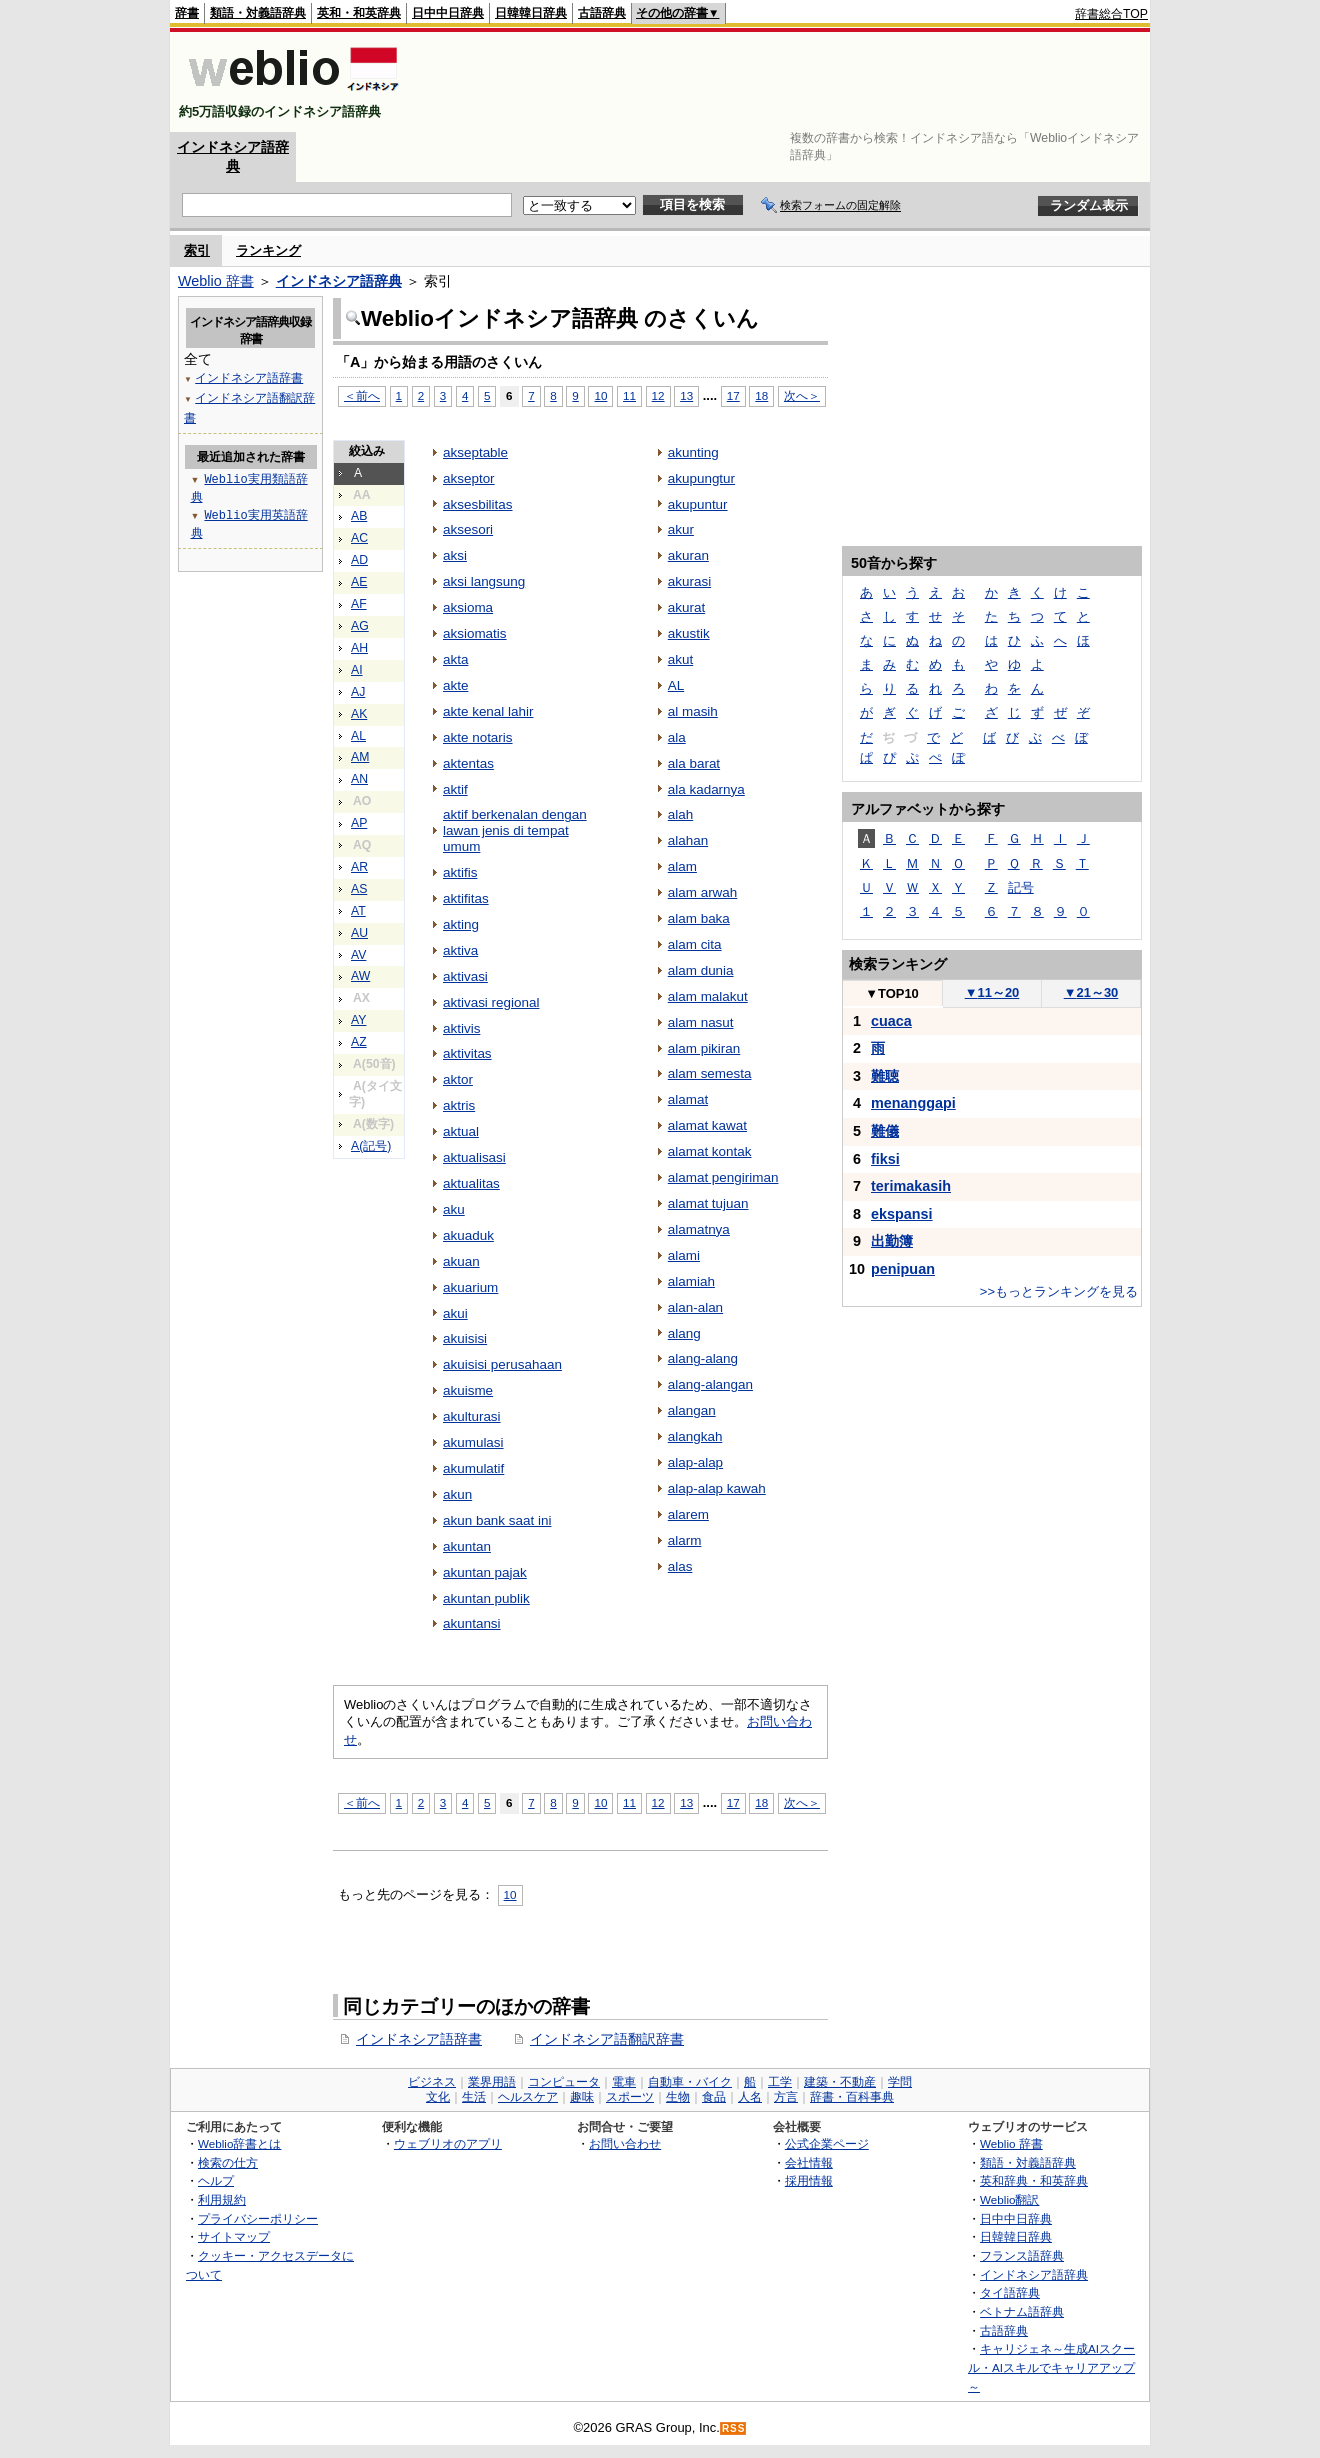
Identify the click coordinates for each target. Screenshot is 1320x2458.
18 (761, 395)
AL (358, 736)
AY (358, 1020)
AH (359, 648)
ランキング (268, 250)
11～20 (992, 992)
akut (680, 659)
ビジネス (432, 2082)
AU (359, 933)
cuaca (891, 1021)
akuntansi (472, 1623)
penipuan (903, 1269)
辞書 (187, 13)
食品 (714, 2097)
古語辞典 (602, 13)
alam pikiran (704, 1048)
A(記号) (371, 1146)
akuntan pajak (485, 1572)
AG (360, 626)
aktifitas (466, 898)
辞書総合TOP (1111, 14)
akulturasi (472, 1416)
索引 (197, 250)
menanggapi (913, 1103)
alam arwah (703, 892)
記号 (1021, 887)
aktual (461, 1131)
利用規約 (222, 2199)
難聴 (885, 1076)
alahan (688, 840)
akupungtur (701, 478)
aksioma (468, 607)
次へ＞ (802, 395)
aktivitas (467, 1053)
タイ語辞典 (1010, 2292)
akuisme (468, 1390)
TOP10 (892, 993)
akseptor (469, 478)
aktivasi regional (491, 1002)
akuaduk (468, 1235)
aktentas (468, 763)
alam (682, 866)
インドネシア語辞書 (419, 2039)
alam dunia (701, 970)
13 (686, 395)
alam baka (699, 918)
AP (359, 823)
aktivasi (465, 976)
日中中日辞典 (448, 13)
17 (733, 395)
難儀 (885, 1131)
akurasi (689, 581)
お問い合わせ (625, 2143)
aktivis (461, 1028)
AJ (358, 692)
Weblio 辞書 (216, 281)
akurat (686, 607)
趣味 (582, 2097)
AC (359, 538)
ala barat (694, 763)
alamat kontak (710, 1151)
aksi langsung (484, 581)
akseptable (475, 452)
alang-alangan (710, 1384)
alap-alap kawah (717, 1488)
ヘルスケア (528, 2097)
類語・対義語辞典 (258, 13)
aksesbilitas (478, 504)
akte (455, 685)
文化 (438, 2097)
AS (359, 889)
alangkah (695, 1436)
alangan (692, 1410)
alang (684, 1333)
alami (684, 1255)
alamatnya (699, 1229)
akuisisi (465, 1338)
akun (457, 1494)
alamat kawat (707, 1125)
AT (358, 911)
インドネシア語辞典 (339, 281)
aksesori (468, 529)
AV (358, 955)
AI (357, 670)
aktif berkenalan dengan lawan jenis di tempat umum (515, 830)
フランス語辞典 (1022, 2255)
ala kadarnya (706, 789)
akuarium (470, 1287)
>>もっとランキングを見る (1059, 1291)
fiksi (885, 1159)
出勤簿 (892, 1241)
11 (629, 395)
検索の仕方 (228, 2162)
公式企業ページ (827, 2143)
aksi (455, 555)
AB (359, 516)
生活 (474, 2097)
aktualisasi (474, 1157)
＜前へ (362, 395)
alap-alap (695, 1462)
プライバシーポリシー (258, 2218)
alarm (685, 1540)
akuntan (467, 1546)
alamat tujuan (708, 1203)
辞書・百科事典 (852, 2097)
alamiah (691, 1281)
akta (455, 659)
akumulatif (473, 1468)
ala (677, 737)
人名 (750, 2097)
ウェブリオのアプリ (448, 2143)
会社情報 (809, 2162)
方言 (786, 2097)
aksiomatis (475, 633)
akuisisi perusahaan (502, 1364)
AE (359, 582)
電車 (624, 2082)
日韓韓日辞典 (531, 13)
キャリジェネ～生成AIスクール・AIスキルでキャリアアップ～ (1051, 2367)
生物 (678, 2097)
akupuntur (698, 504)
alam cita (695, 944)
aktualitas (471, 1183)
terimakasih (911, 1186)
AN (359, 779)
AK (359, 714)
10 (600, 395)
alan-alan (695, 1307)
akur (681, 529)
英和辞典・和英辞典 (1034, 2180)
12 (658, 395)
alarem (688, 1514)
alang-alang (703, 1358)
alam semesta (710, 1073)
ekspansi (902, 1214)
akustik (689, 633)
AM (360, 757)
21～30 (1091, 992)
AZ (359, 1042)
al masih (693, 711)
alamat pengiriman (723, 1177)
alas (680, 1566)
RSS (734, 2428)
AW (360, 976)
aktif (455, 789)
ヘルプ (216, 2180)
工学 (780, 2082)
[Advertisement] (784, 82)
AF (359, 604)
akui (455, 1313)
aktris (459, 1105)
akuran (688, 555)
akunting (693, 452)
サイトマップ (234, 2236)
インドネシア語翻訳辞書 (607, 2039)
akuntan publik (486, 1598)
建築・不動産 (840, 2082)
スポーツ (630, 2097)
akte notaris (478, 737)
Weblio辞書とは (239, 2143)
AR (359, 867)
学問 (900, 2082)
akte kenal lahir (488, 711)
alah (680, 814)
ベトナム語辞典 (1022, 2311)
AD (359, 560)
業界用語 (492, 2082)
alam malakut (708, 996)
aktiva (460, 950)
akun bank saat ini (497, 1520)
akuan (461, 1261)
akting (461, 924)
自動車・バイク (690, 2082)
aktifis (460, 872)
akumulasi (473, 1442)
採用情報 (809, 2180)
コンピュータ (564, 2082)
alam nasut (701, 1022)
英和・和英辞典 (359, 13)
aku (454, 1209)
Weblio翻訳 (1009, 2199)
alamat (688, 1099)
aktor (458, 1079)
